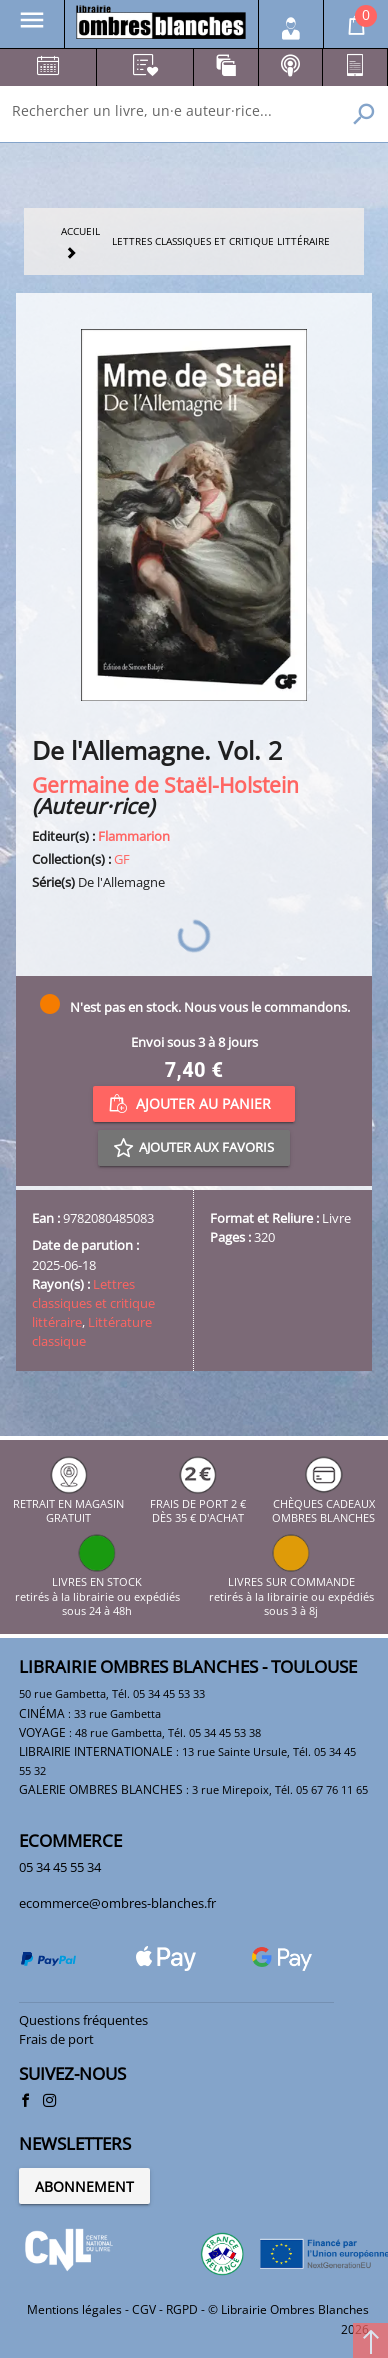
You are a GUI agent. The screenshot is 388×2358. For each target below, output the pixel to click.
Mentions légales (74, 2309)
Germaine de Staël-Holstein (165, 784)
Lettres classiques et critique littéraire (93, 1303)
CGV (144, 2309)
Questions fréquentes (83, 2020)
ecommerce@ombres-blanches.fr (117, 1903)
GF (122, 859)
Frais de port (56, 2039)
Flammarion (134, 836)
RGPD (182, 2309)
